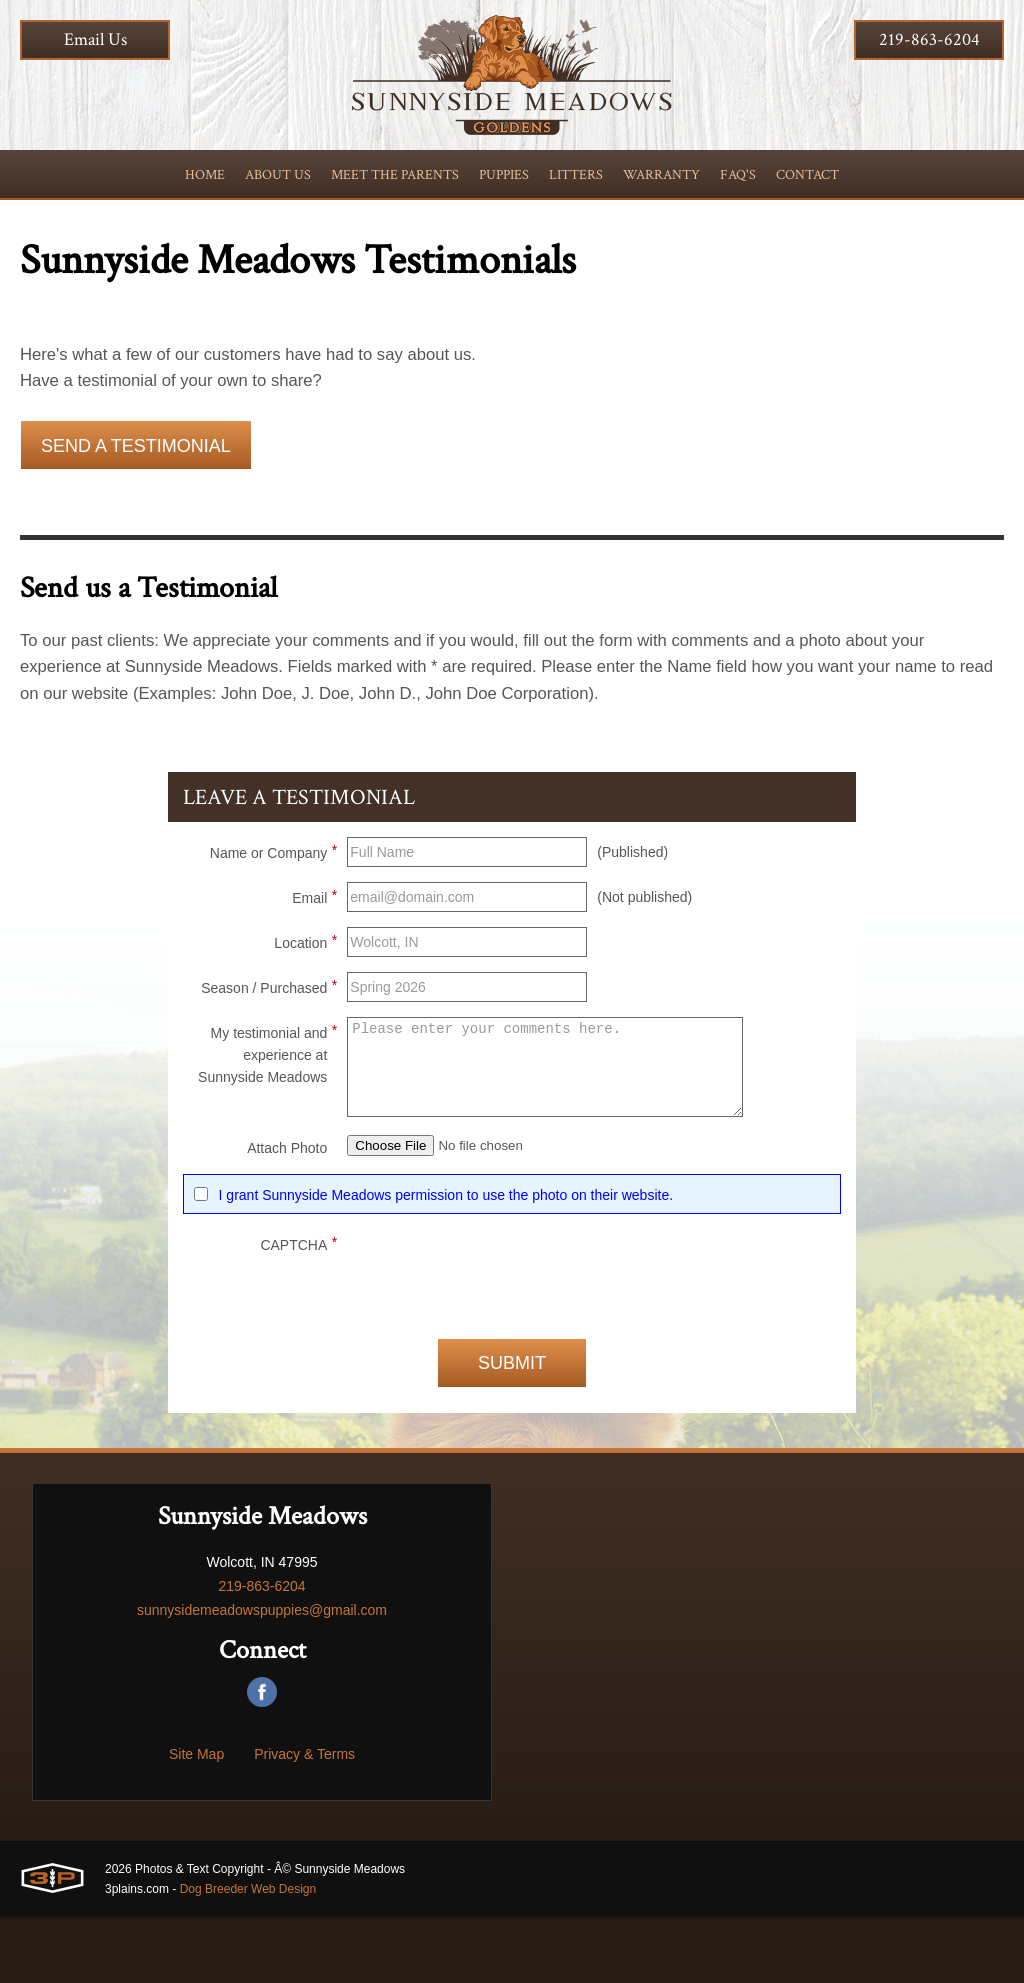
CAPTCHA (298, 1307)
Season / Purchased (269, 1045)
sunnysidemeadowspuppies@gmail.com (262, 1676)
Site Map (196, 1820)
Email (314, 955)
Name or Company (274, 910)
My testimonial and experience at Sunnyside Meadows (267, 1112)
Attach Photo (287, 1208)
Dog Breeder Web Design (248, 1955)
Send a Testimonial (136, 457)
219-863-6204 (929, 39)
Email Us (95, 39)
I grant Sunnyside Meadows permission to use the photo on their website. (446, 1260)
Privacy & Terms (304, 1820)
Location (305, 1000)
